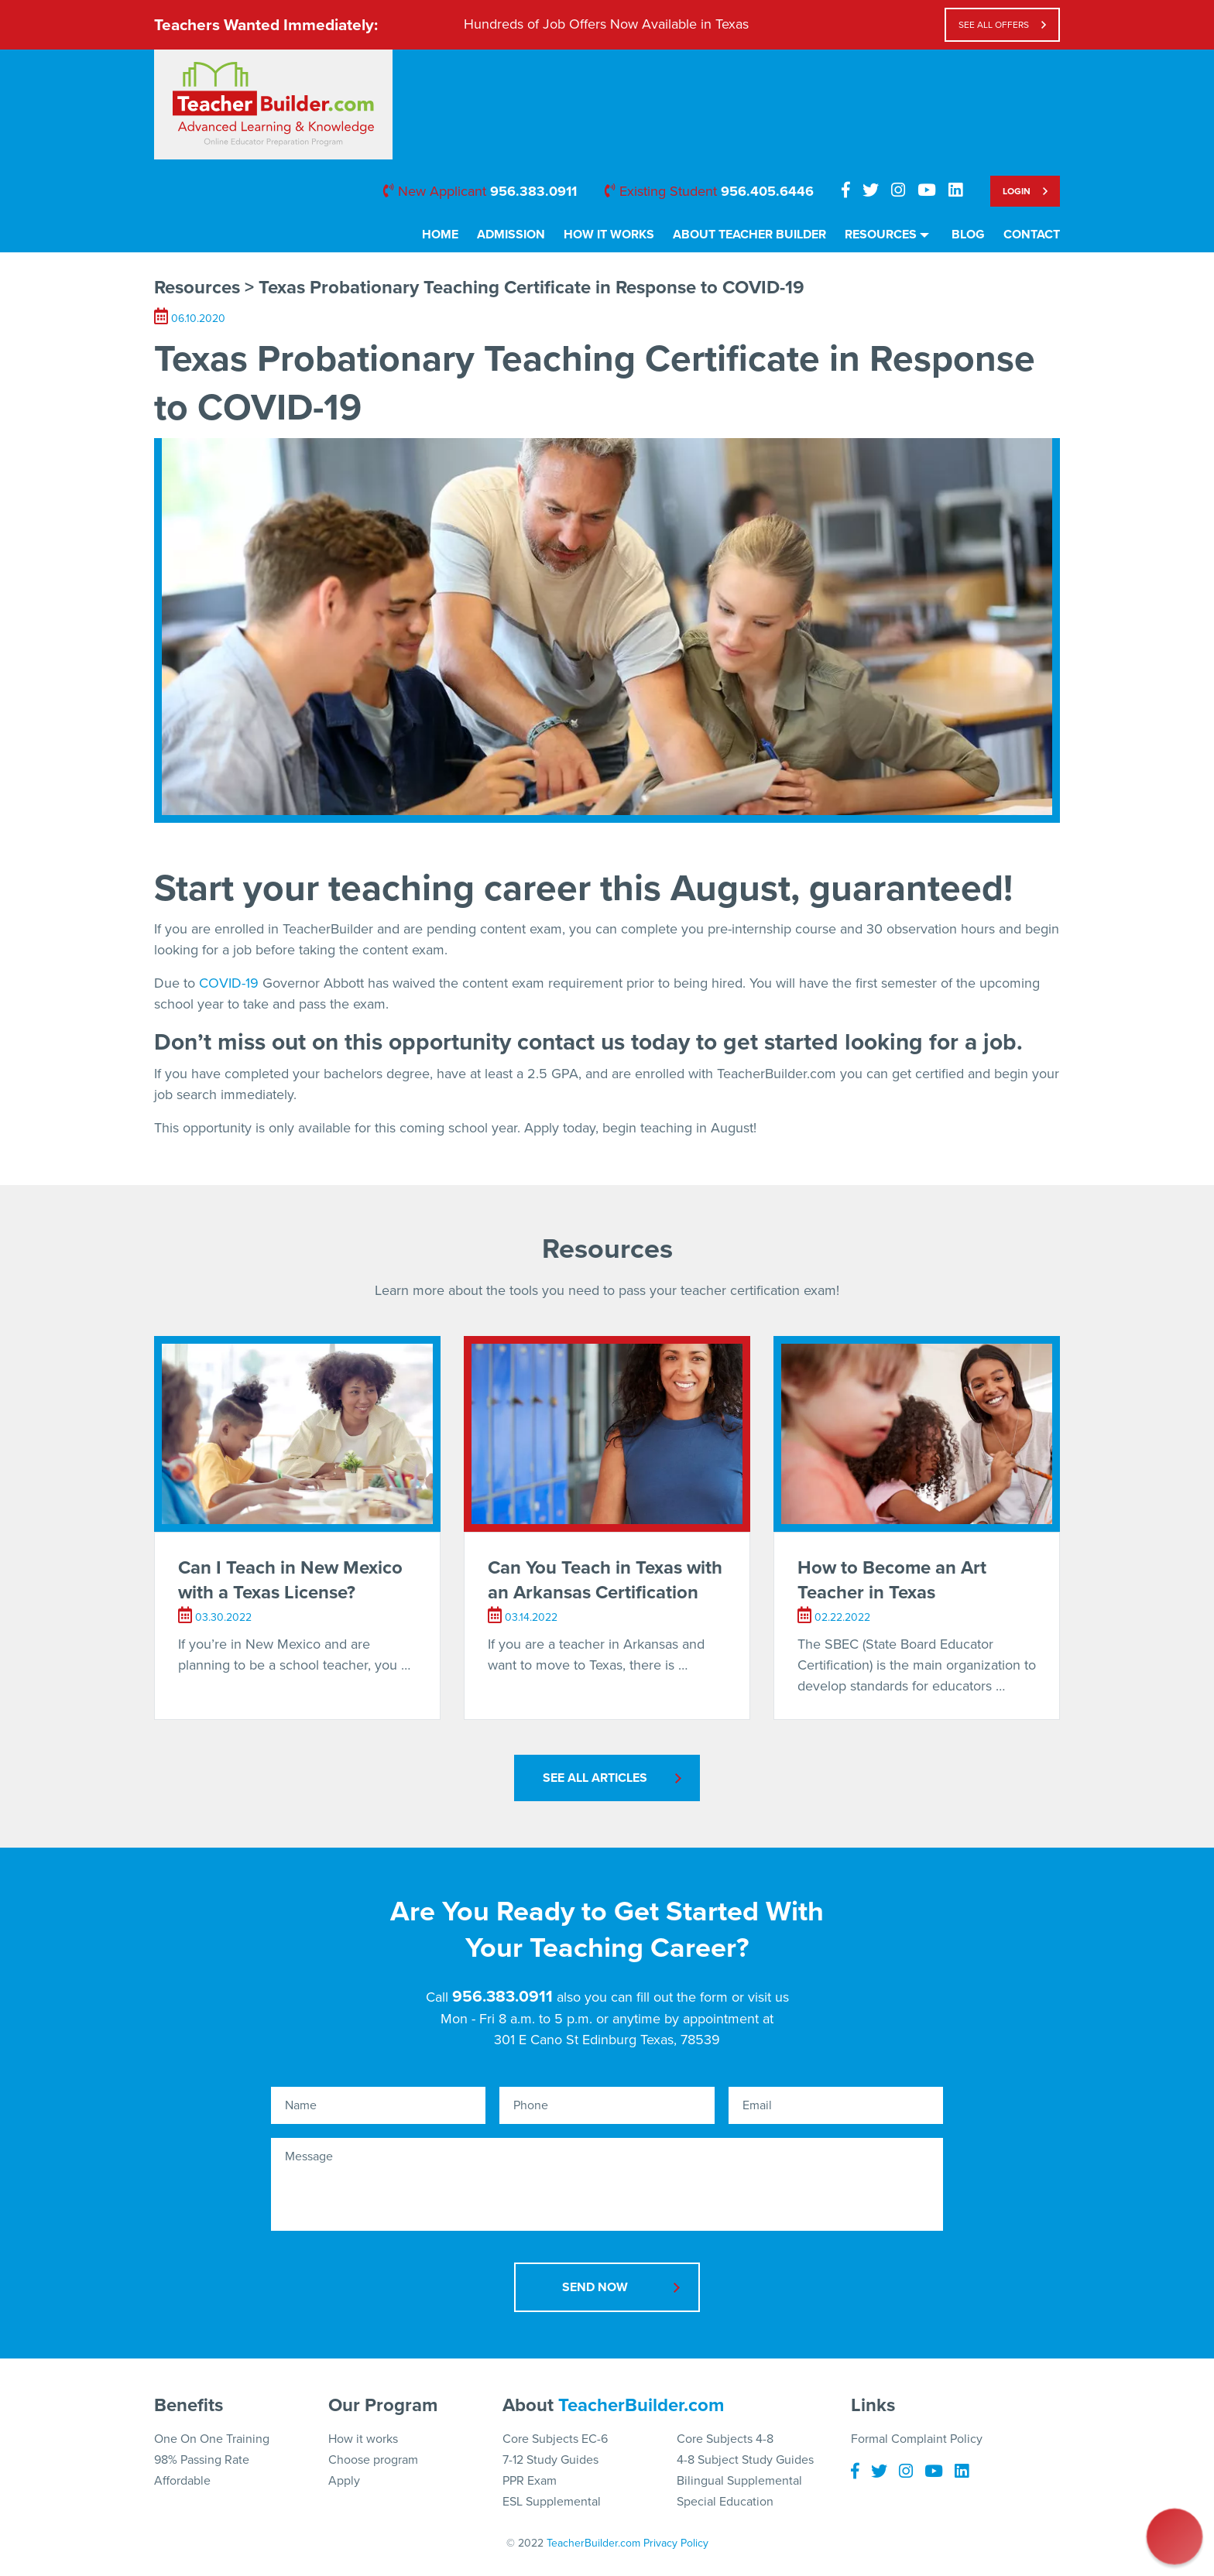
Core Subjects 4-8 (725, 2439)
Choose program (373, 2460)
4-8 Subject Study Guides (745, 2460)
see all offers (994, 24)
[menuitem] (440, 240)
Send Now (595, 2287)
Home (440, 235)
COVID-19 (229, 983)
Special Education (725, 2501)
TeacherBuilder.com (641, 2405)
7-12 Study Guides (550, 2460)
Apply (344, 2481)
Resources (881, 235)
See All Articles (595, 1778)
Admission (511, 235)
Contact (1031, 235)
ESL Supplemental (551, 2501)
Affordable (182, 2481)
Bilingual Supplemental (739, 2481)
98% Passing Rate (201, 2460)
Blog (968, 235)
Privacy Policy (675, 2543)
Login (1017, 191)
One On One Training (211, 2439)
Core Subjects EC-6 (555, 2439)
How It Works (609, 235)
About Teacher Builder (749, 235)
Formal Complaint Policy (917, 2439)
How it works (363, 2439)
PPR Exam (529, 2481)
